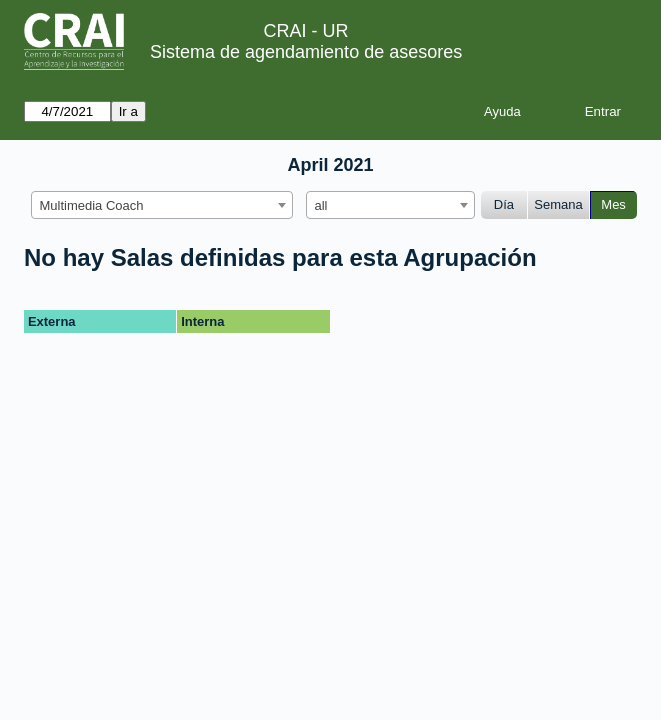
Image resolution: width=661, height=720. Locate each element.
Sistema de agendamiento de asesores (306, 52)
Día (504, 204)
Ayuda (502, 111)
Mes (613, 204)
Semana (558, 204)
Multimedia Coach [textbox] (92, 205)
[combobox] (162, 205)
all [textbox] (321, 205)
